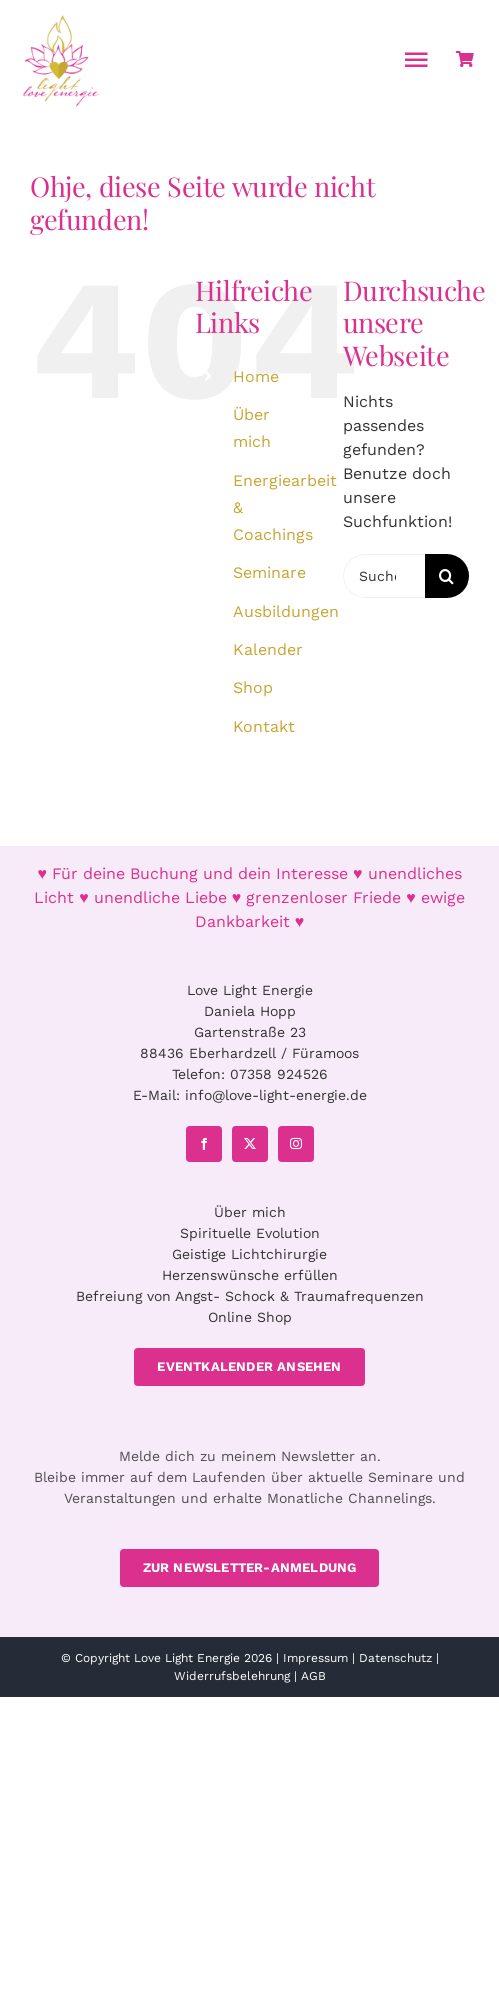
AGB (313, 1676)
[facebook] (204, 1144)
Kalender (268, 649)
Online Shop (250, 1317)
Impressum (315, 1658)
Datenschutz (395, 1658)
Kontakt (264, 726)
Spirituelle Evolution (250, 1233)
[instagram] (296, 1144)
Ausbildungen (286, 611)
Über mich (250, 1212)
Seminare (269, 572)
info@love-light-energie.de (276, 1095)
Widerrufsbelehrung (232, 1676)
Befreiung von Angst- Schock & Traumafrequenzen (250, 1296)
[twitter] (250, 1144)
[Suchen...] (384, 576)
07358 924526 (279, 1074)
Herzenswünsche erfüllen (250, 1275)
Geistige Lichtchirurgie (249, 1254)
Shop (253, 687)
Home (256, 376)
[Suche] (447, 576)
